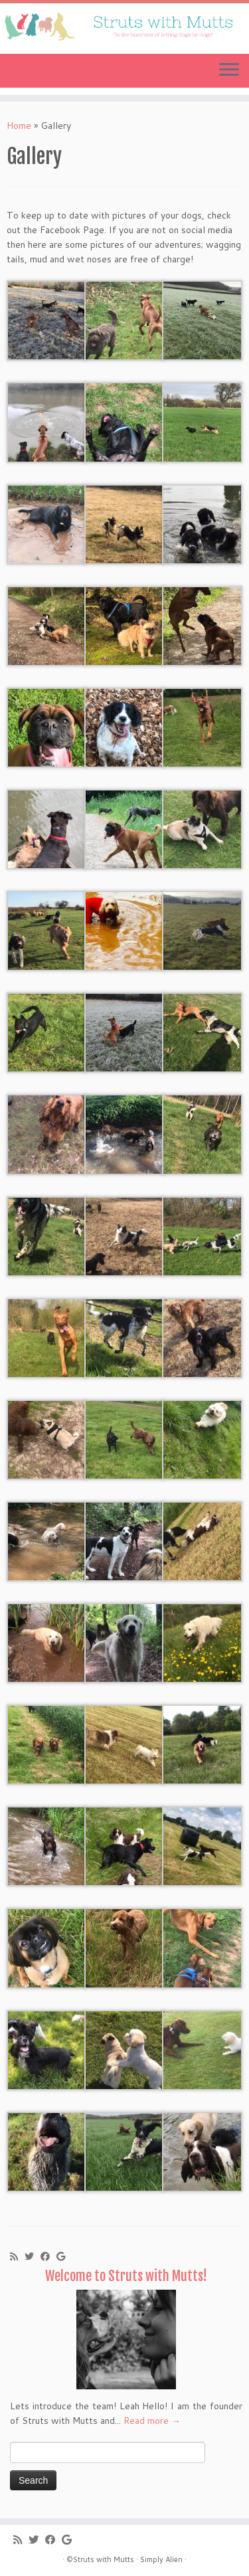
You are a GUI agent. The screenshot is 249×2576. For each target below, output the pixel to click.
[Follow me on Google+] (64, 2256)
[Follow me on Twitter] (33, 2256)
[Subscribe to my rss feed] (17, 2256)
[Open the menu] (229, 71)
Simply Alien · (163, 2559)
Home (19, 125)
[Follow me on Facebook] (48, 2256)
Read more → (152, 2420)
